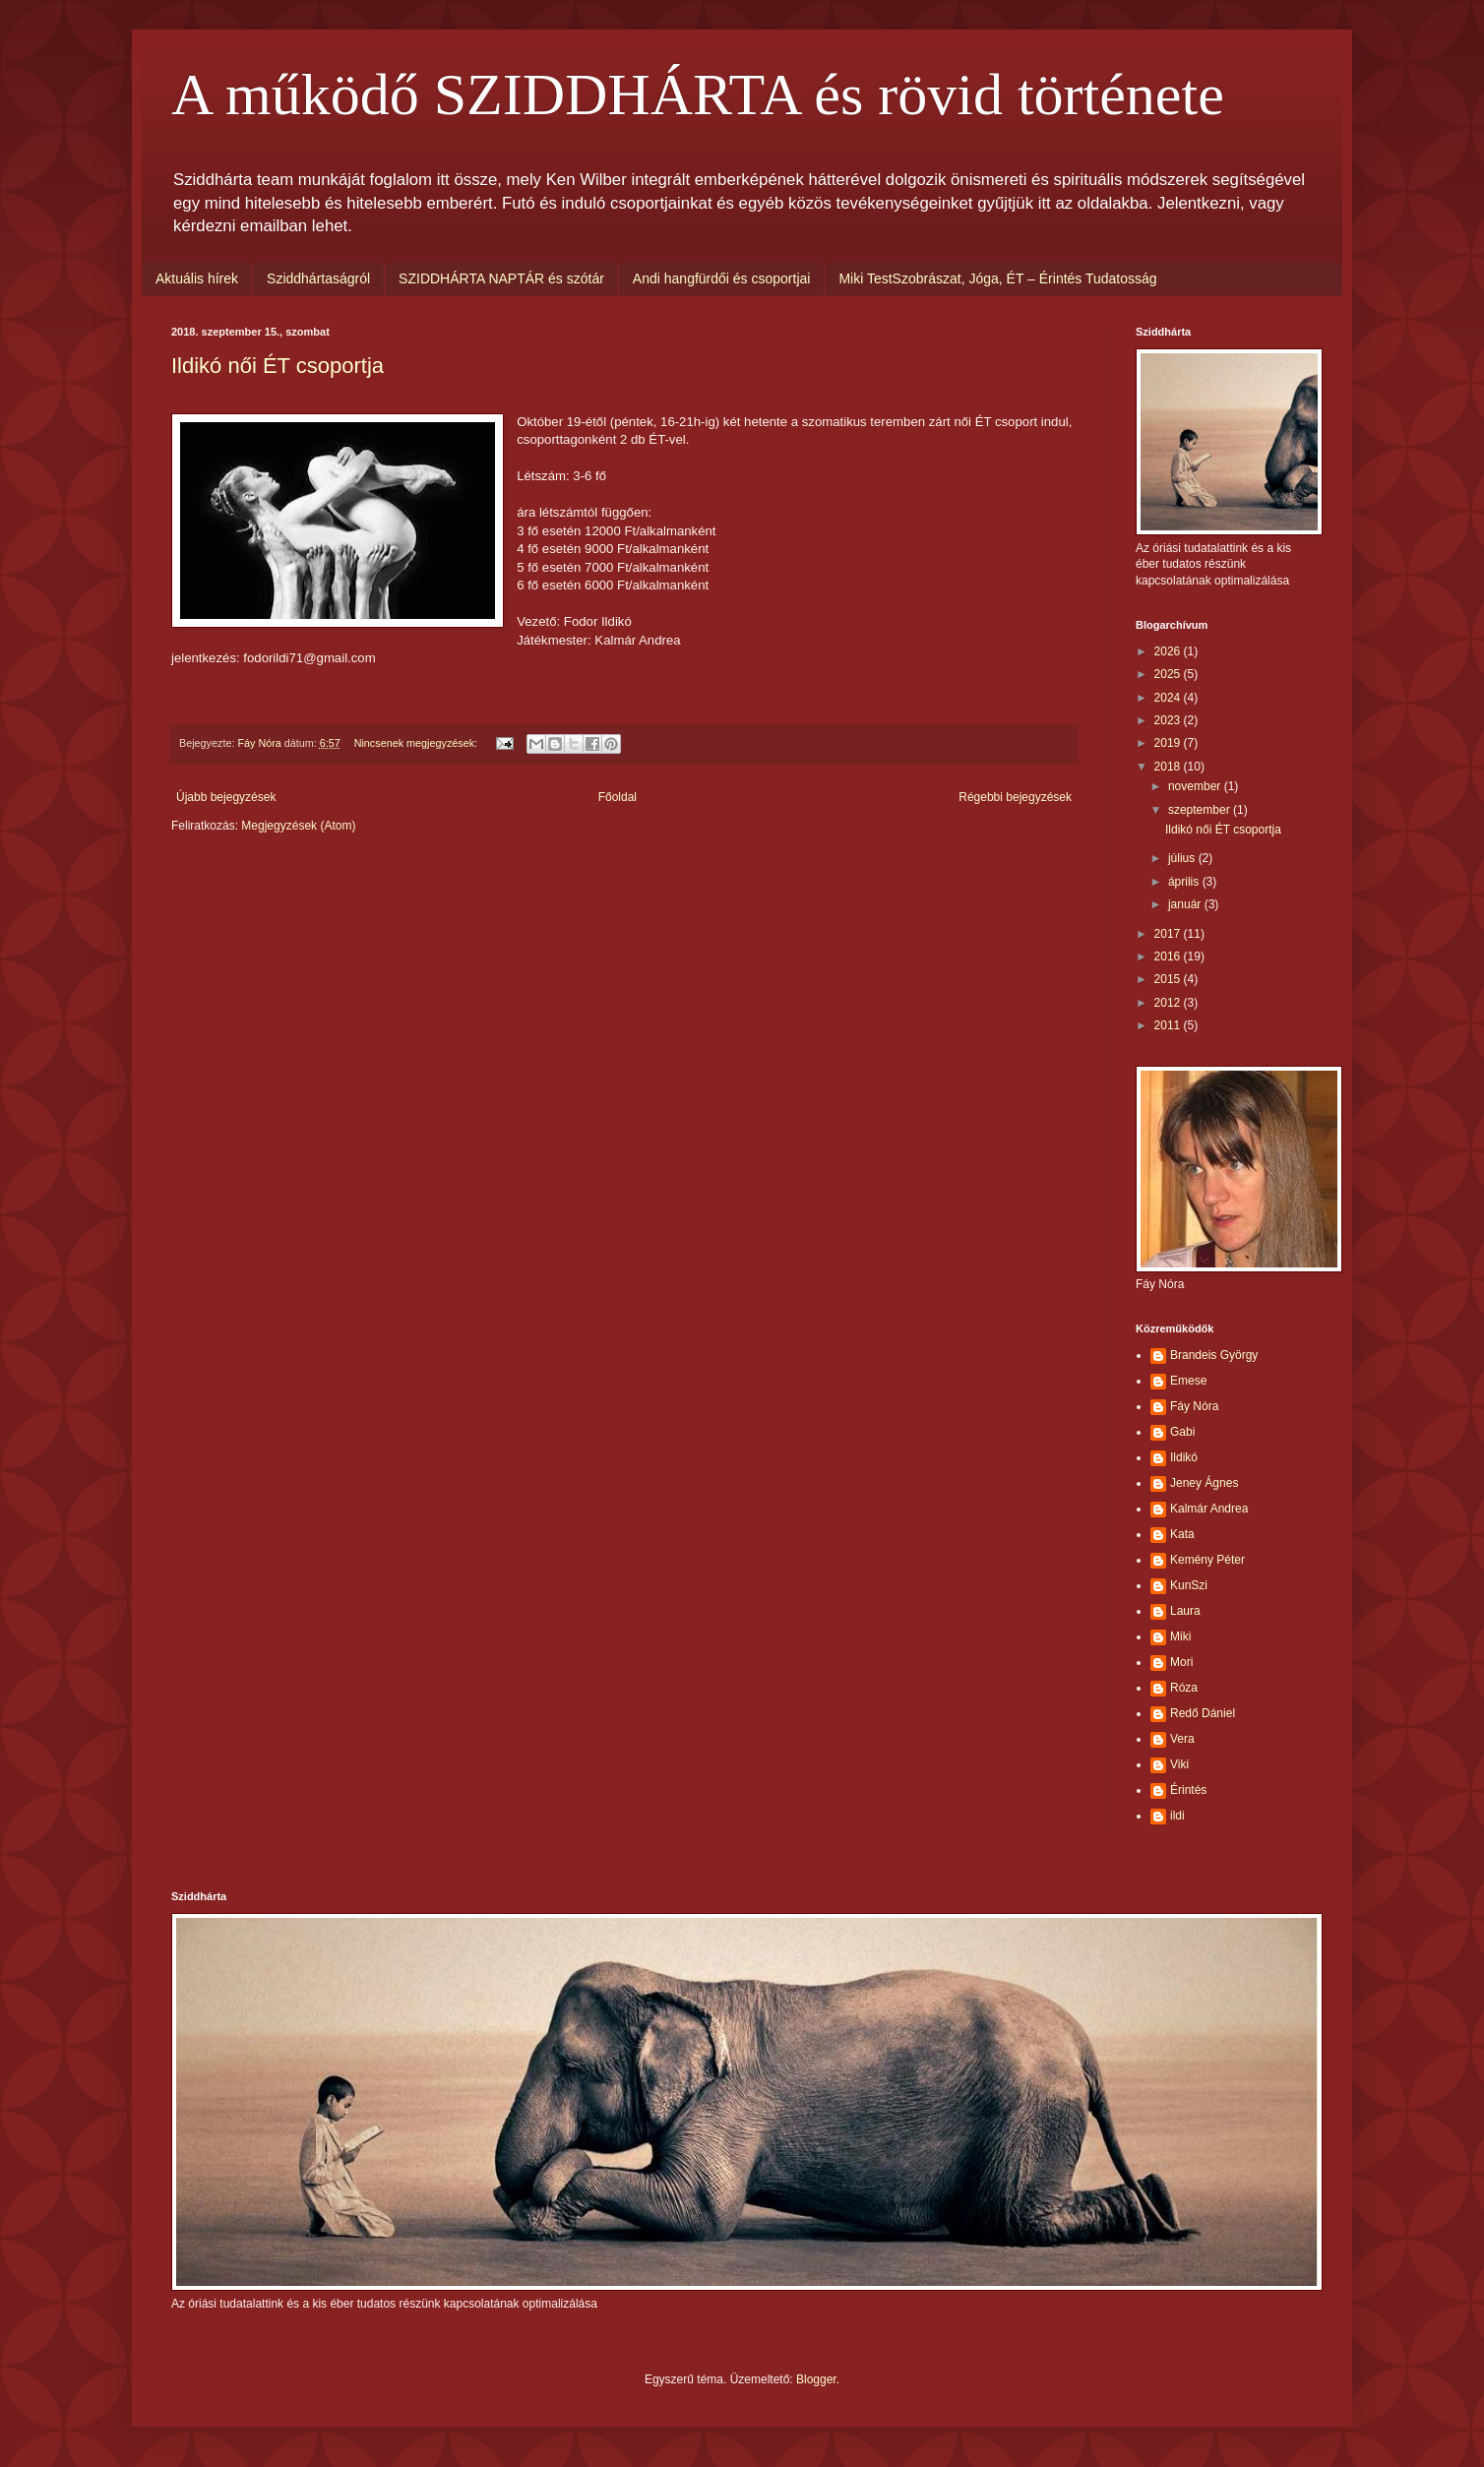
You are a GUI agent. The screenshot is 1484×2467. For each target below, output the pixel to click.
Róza (1184, 1688)
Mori (1181, 1662)
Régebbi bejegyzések (1015, 797)
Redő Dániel (1202, 1713)
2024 (1169, 698)
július (1183, 858)
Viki (1179, 1764)
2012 (1169, 1003)
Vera (1182, 1739)
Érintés (1188, 1790)
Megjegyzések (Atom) (298, 826)
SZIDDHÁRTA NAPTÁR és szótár (501, 278)
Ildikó (1184, 1457)
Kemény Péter (1207, 1560)
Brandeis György (1214, 1355)
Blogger (816, 2379)
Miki (1180, 1636)
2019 (1169, 743)
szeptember (1200, 810)
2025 (1169, 674)
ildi (1177, 1815)
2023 (1169, 720)
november (1196, 786)
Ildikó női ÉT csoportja (277, 365)
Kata (1182, 1534)
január (1186, 904)
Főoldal (617, 797)
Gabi (1182, 1432)
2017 (1169, 934)
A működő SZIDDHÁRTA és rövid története (697, 94)
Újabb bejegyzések (226, 797)
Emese (1188, 1381)
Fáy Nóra (1194, 1406)
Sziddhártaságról (318, 278)
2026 (1169, 651)
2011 (1169, 1025)
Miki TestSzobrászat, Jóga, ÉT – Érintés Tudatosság (997, 278)
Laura (1185, 1611)
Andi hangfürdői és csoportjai (722, 278)
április (1185, 882)
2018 (1169, 766)
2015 (1169, 979)
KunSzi (1188, 1585)
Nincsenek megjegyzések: (417, 743)
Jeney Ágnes (1204, 1483)
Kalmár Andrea (1209, 1508)
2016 (1169, 956)
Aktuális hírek (196, 278)
